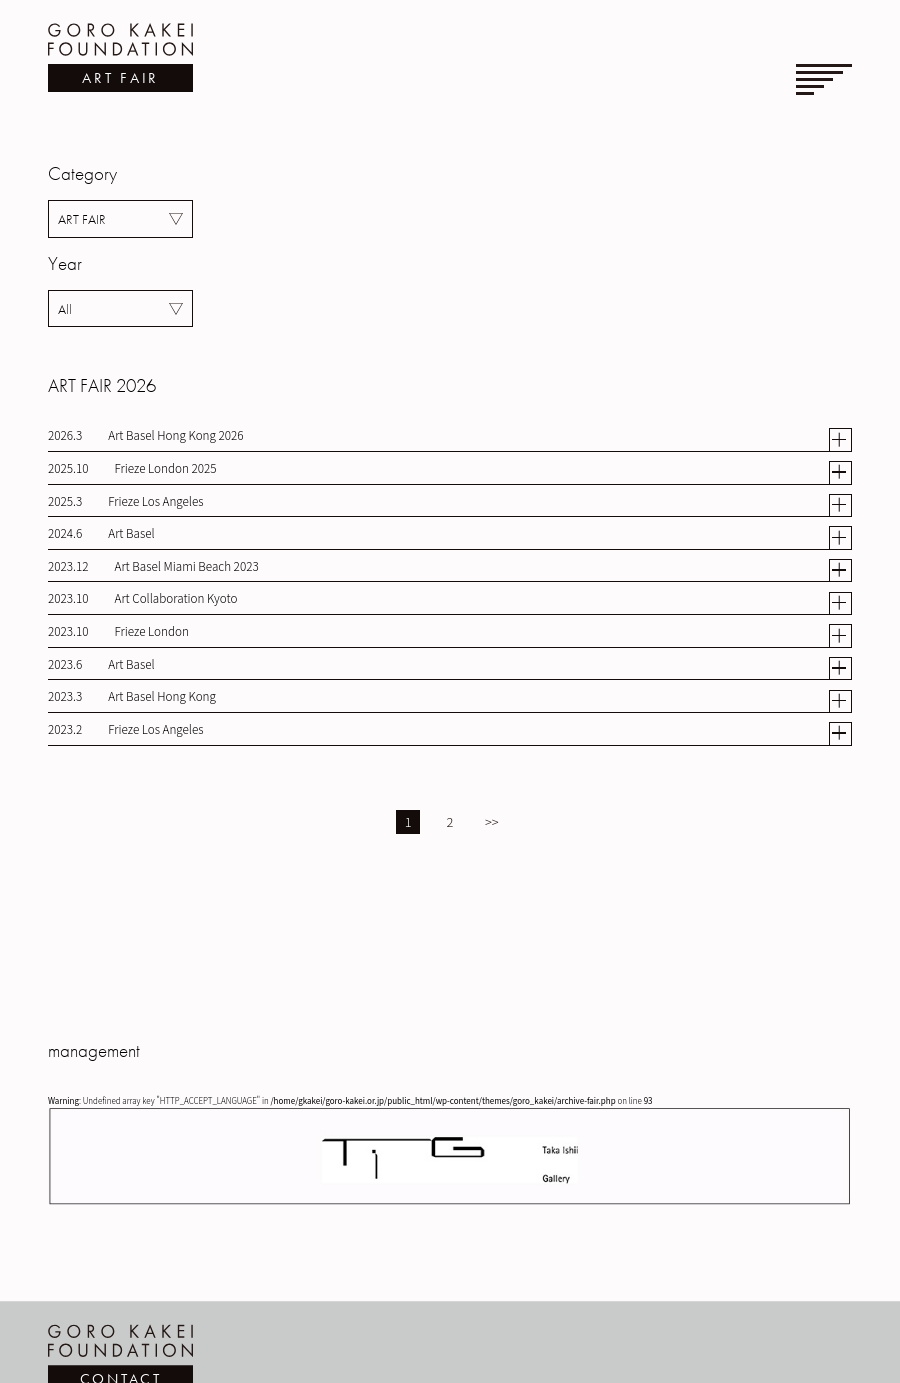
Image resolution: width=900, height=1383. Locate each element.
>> (492, 821)
